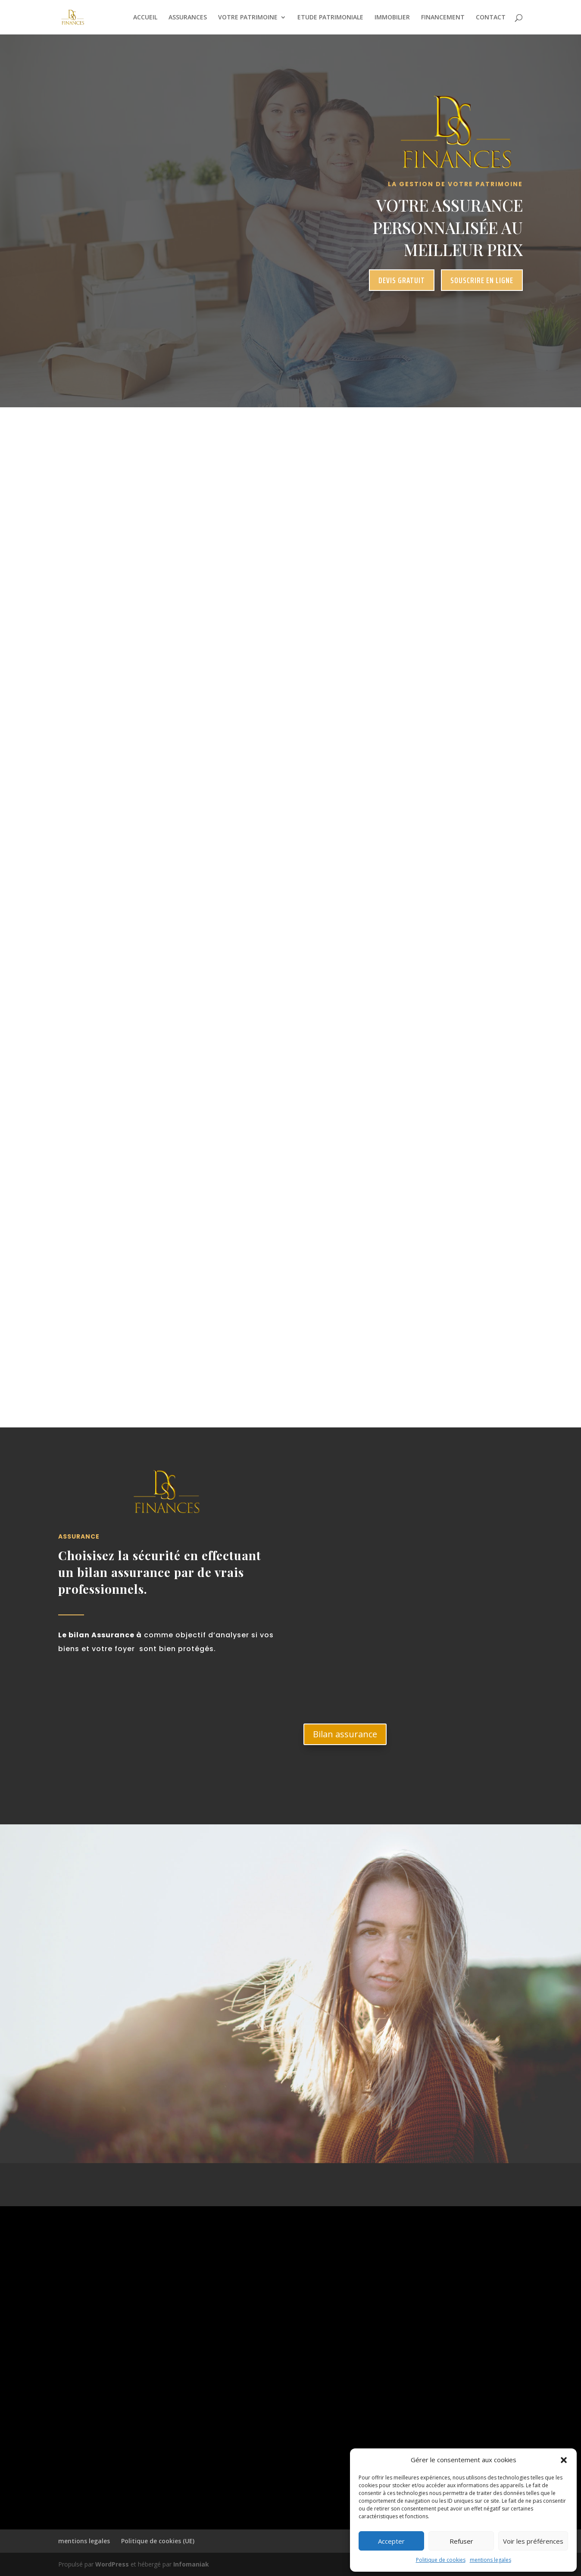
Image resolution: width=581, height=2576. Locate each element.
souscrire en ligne (481, 280)
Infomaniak (191, 2564)
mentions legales (490, 2560)
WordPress (112, 2564)
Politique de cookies (440, 2560)
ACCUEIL (145, 17)
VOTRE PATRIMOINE (248, 17)
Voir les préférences (533, 2541)
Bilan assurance (345, 1734)
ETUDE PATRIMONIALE (330, 17)
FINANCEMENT (443, 17)
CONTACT (491, 17)
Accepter (391, 2541)
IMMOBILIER (392, 17)
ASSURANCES (188, 17)
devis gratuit (401, 280)
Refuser (461, 2541)
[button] (563, 2460)
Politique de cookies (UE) (157, 2541)
